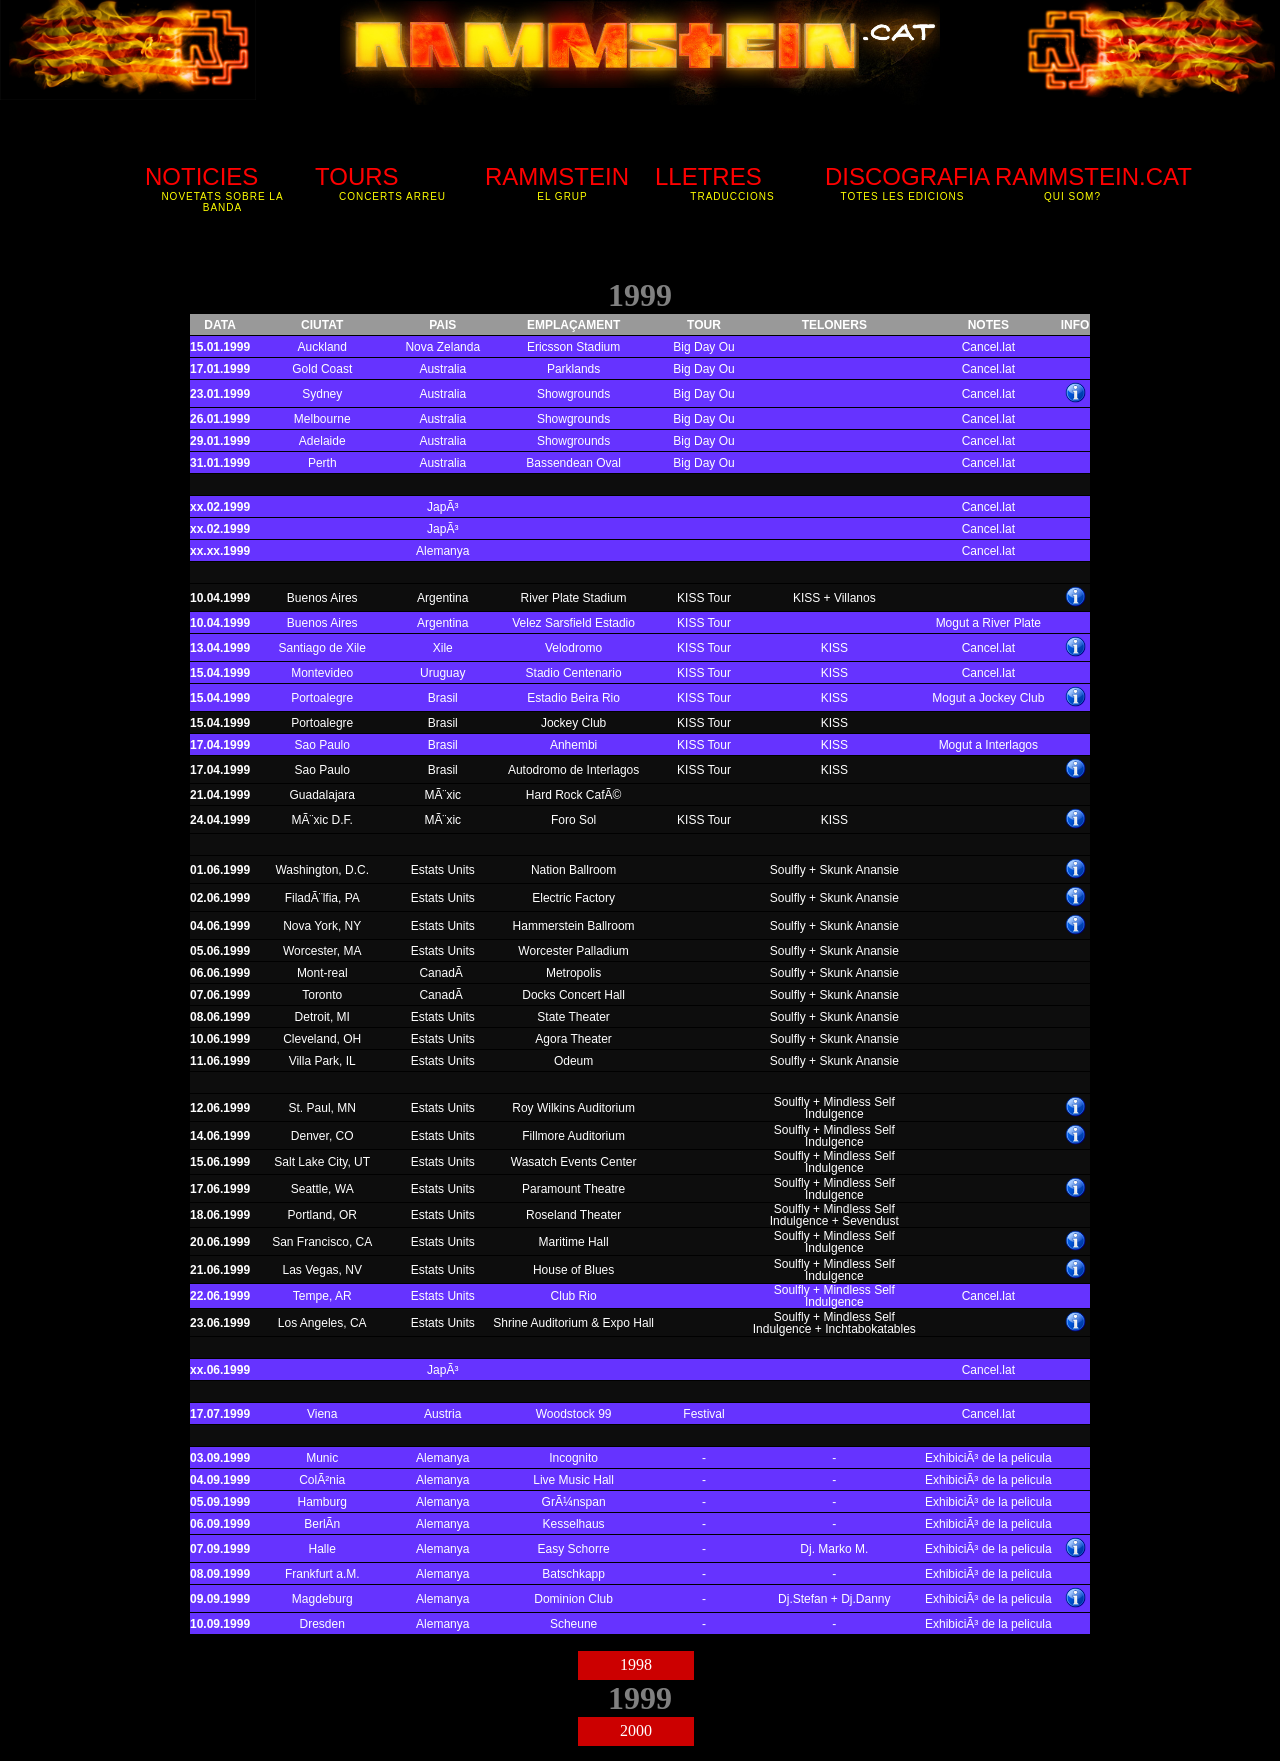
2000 (636, 1730)
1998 (636, 1664)
